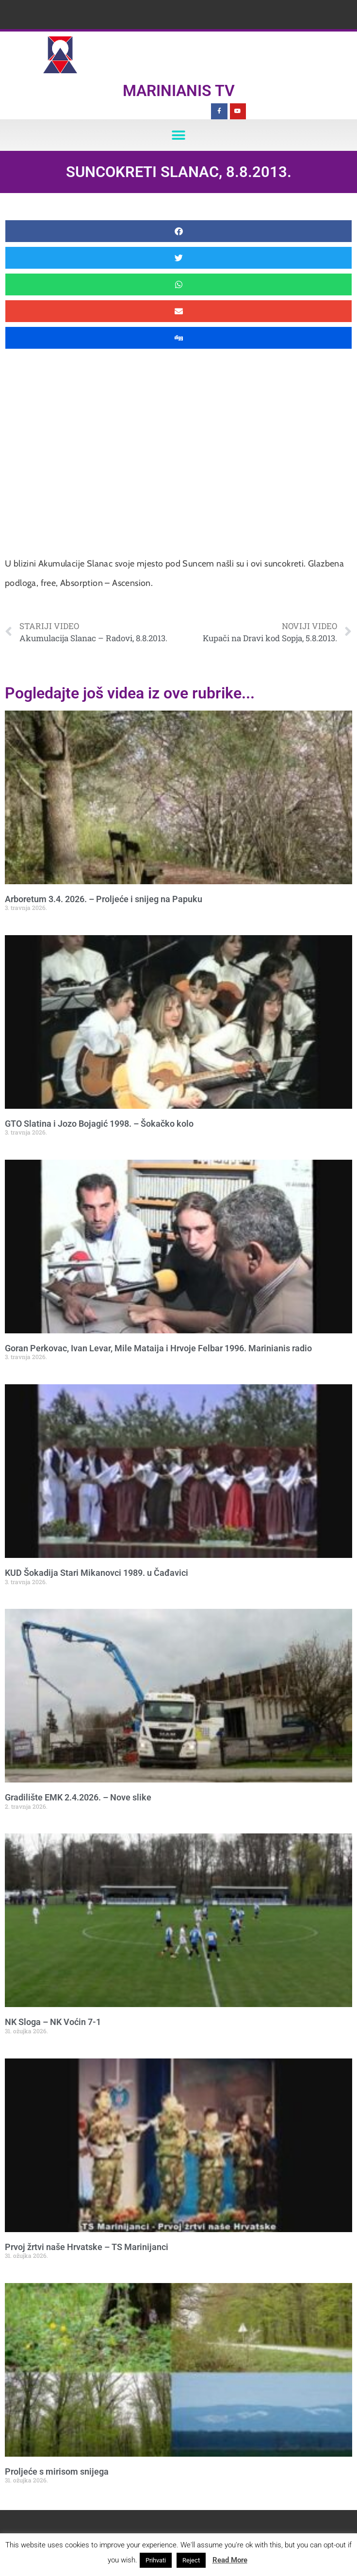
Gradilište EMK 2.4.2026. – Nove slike (78, 1797)
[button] (179, 135)
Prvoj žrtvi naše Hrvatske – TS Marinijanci (86, 2247)
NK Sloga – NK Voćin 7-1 (53, 2022)
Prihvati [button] (156, 2560)
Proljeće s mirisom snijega (57, 2471)
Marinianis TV (179, 90)
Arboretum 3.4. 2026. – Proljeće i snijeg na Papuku (103, 899)
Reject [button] (191, 2560)
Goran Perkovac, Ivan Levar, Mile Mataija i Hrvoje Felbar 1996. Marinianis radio (158, 1348)
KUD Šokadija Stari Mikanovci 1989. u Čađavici (96, 1573)
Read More (229, 2560)
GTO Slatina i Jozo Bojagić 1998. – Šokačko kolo (99, 1123)
